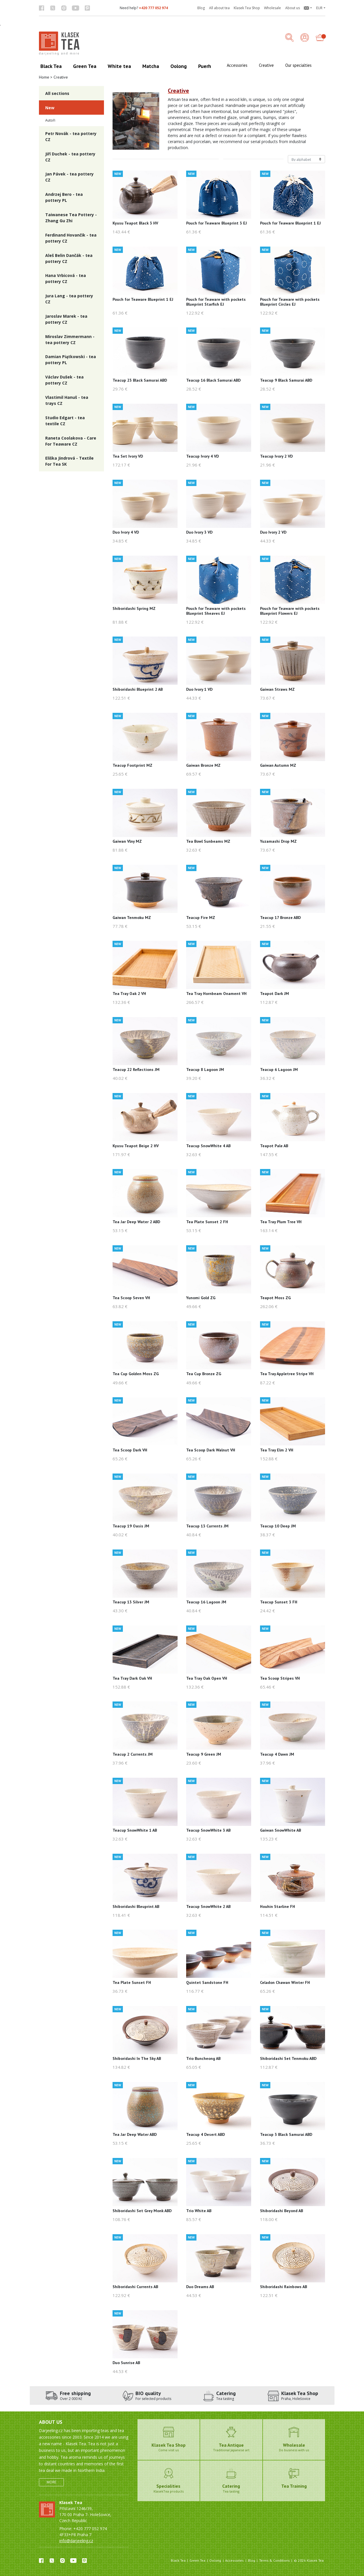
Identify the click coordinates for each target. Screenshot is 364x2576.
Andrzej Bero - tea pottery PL (64, 197)
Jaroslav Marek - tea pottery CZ (66, 319)
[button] (308, 8)
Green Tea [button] (84, 66)
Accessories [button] (237, 65)
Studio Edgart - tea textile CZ (65, 420)
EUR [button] (319, 7)
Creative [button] (266, 65)
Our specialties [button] (298, 65)
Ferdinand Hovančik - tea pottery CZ (71, 238)
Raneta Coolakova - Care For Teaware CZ (70, 441)
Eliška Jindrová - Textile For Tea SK (69, 461)
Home (44, 77)
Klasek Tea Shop (247, 7)
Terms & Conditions (274, 2560)
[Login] (304, 38)
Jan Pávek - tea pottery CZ (69, 177)
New (49, 107)
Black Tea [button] (51, 66)
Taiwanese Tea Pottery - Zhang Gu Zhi (71, 217)
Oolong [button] (178, 66)
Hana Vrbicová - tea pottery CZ (65, 278)
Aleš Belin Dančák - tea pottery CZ (69, 258)
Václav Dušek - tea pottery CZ (64, 380)
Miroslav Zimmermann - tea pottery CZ (70, 339)
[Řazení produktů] (306, 159)
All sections (57, 93)
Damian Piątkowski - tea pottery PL (70, 359)
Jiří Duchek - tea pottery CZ (70, 157)
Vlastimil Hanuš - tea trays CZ (66, 400)
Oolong (215, 2560)
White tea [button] (119, 66)
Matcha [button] (150, 66)
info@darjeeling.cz (76, 2540)
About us (292, 7)
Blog (201, 7)
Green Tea (197, 2560)
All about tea (219, 7)
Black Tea (178, 2560)
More (51, 2482)
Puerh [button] (204, 66)
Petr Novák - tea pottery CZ (71, 136)
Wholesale (272, 7)
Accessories (234, 2560)
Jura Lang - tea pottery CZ (69, 299)
